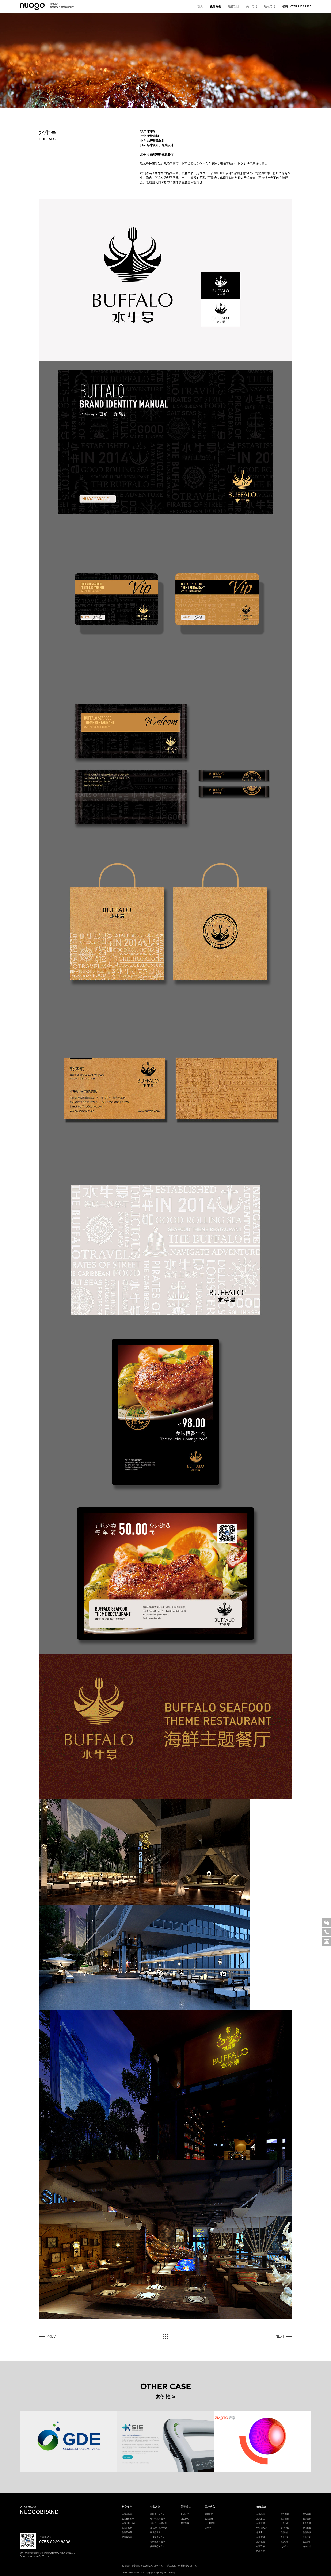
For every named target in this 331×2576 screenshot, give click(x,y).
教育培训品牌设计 (158, 2528)
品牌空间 (260, 2537)
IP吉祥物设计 (128, 2537)
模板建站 (185, 2565)
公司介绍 (185, 2514)
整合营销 (285, 2514)
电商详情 (260, 2546)
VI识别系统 (261, 2528)
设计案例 (215, 6)
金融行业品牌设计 (158, 2523)
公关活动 (285, 2523)
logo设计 (285, 2546)
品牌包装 (260, 2542)
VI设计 (208, 2528)
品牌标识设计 (128, 2519)
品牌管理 (260, 2523)
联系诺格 (269, 6)
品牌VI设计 (127, 2528)
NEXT (280, 2336)
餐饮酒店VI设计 (157, 2542)
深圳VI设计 (159, 2565)
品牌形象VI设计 (244, 173)
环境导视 (260, 2551)
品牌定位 (260, 2519)
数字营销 (285, 2519)
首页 (200, 6)
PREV (51, 2336)
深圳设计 (194, 2565)
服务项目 (233, 6)
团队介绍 (185, 2519)
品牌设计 (209, 2519)
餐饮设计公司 (147, 2565)
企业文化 (285, 2537)
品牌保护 (285, 2542)
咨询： (296, 6)
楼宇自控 (136, 2565)
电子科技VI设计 (157, 2519)
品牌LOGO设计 (221, 173)
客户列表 (185, 2523)
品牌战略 (260, 2514)
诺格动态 (209, 2514)
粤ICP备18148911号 (165, 2573)
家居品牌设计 (156, 2532)
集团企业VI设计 (157, 2514)
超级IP (259, 2532)
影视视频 (285, 2528)
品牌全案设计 (128, 2514)
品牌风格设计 (128, 2532)
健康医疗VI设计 (157, 2546)
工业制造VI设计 (157, 2537)
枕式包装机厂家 (172, 2565)
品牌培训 (285, 2532)
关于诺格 (251, 6)
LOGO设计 (210, 2523)
